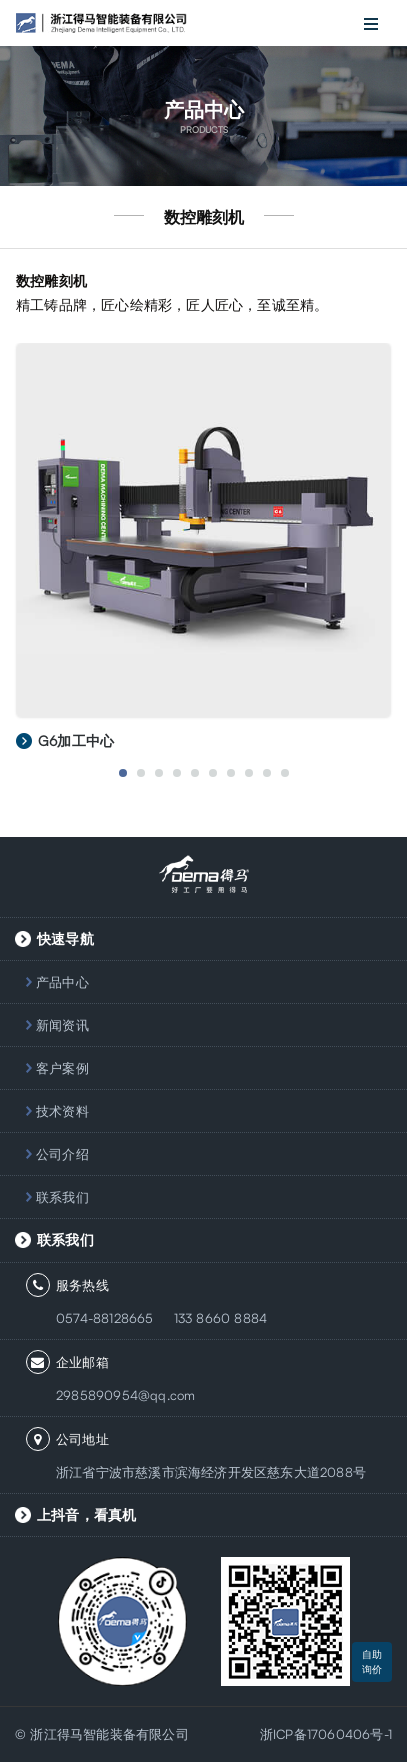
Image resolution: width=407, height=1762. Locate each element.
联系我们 (62, 1197)
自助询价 (372, 1661)
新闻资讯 (62, 1025)
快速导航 (65, 938)
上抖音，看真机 (86, 1514)
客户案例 (62, 1068)
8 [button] (249, 773)
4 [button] (177, 773)
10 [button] (285, 773)
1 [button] (123, 773)
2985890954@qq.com (125, 1395)
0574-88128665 (105, 1318)
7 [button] (231, 773)
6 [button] (213, 773)
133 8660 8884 (221, 1318)
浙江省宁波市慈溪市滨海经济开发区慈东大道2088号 (211, 1472)
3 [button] (159, 773)
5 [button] (195, 773)
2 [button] (141, 773)
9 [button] (267, 773)
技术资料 (62, 1111)
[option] (203, 558)
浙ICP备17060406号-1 (326, 1734)
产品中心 (62, 982)
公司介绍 (62, 1154)
